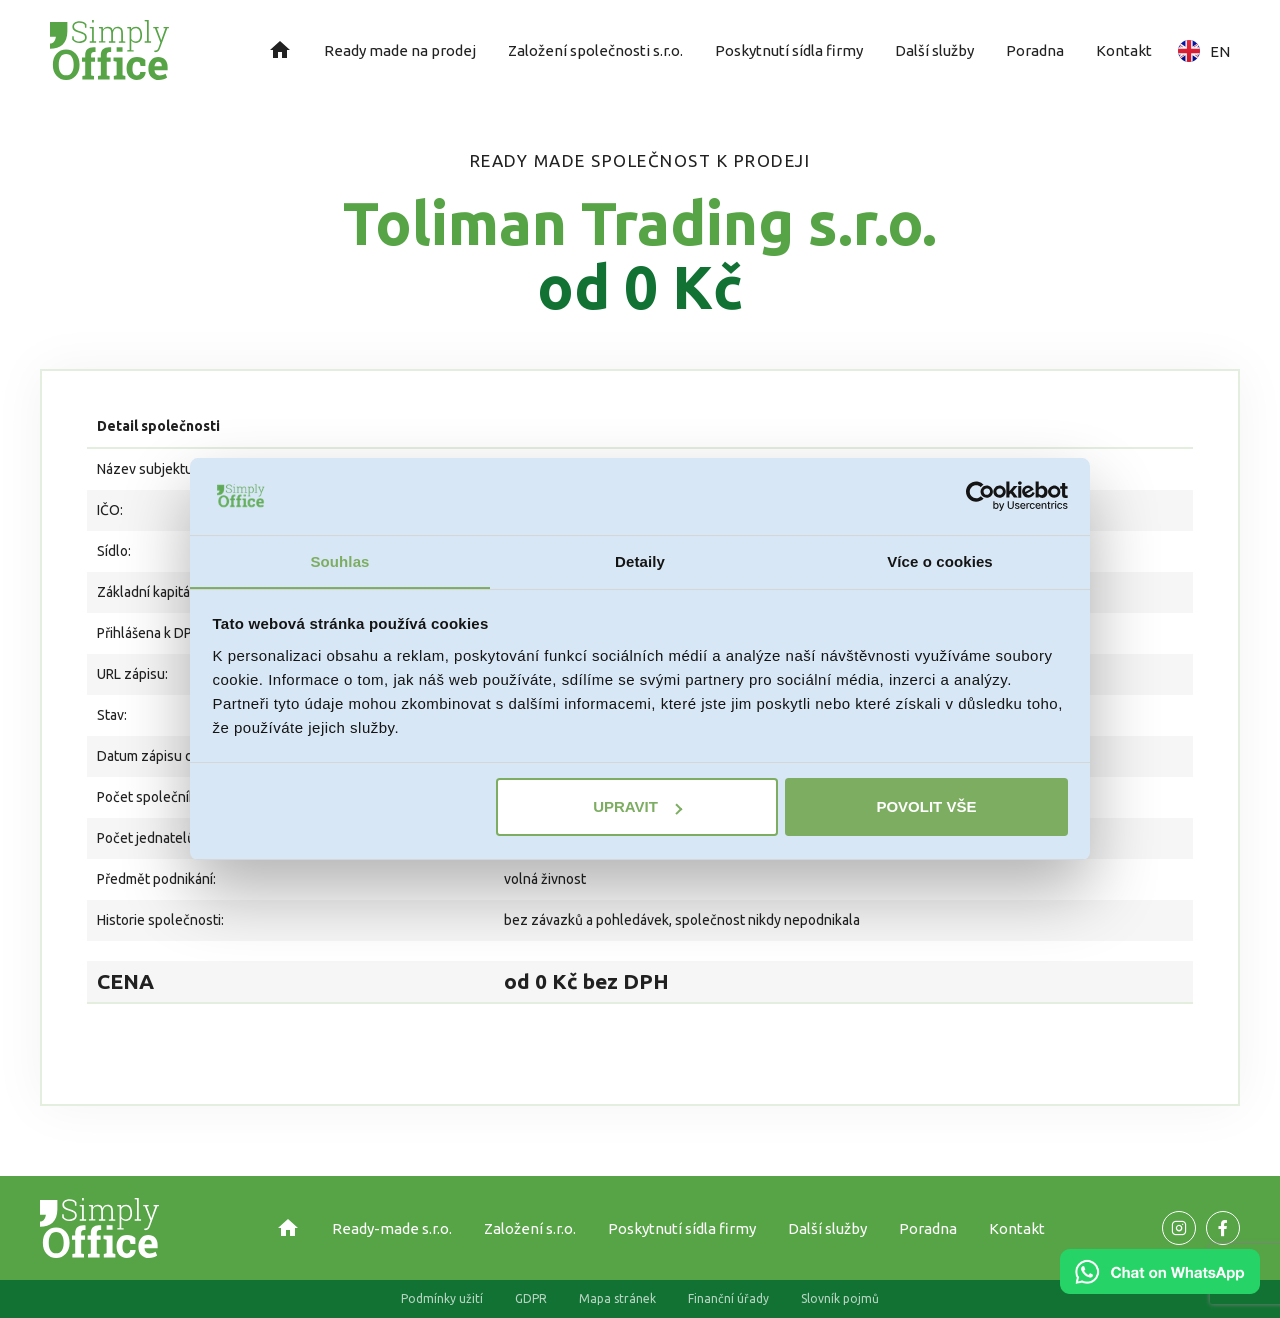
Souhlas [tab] (339, 560)
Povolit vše (926, 807)
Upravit (637, 807)
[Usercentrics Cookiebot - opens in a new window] (980, 496)
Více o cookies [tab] (940, 560)
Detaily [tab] (640, 560)
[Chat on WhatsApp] (1160, 1287)
